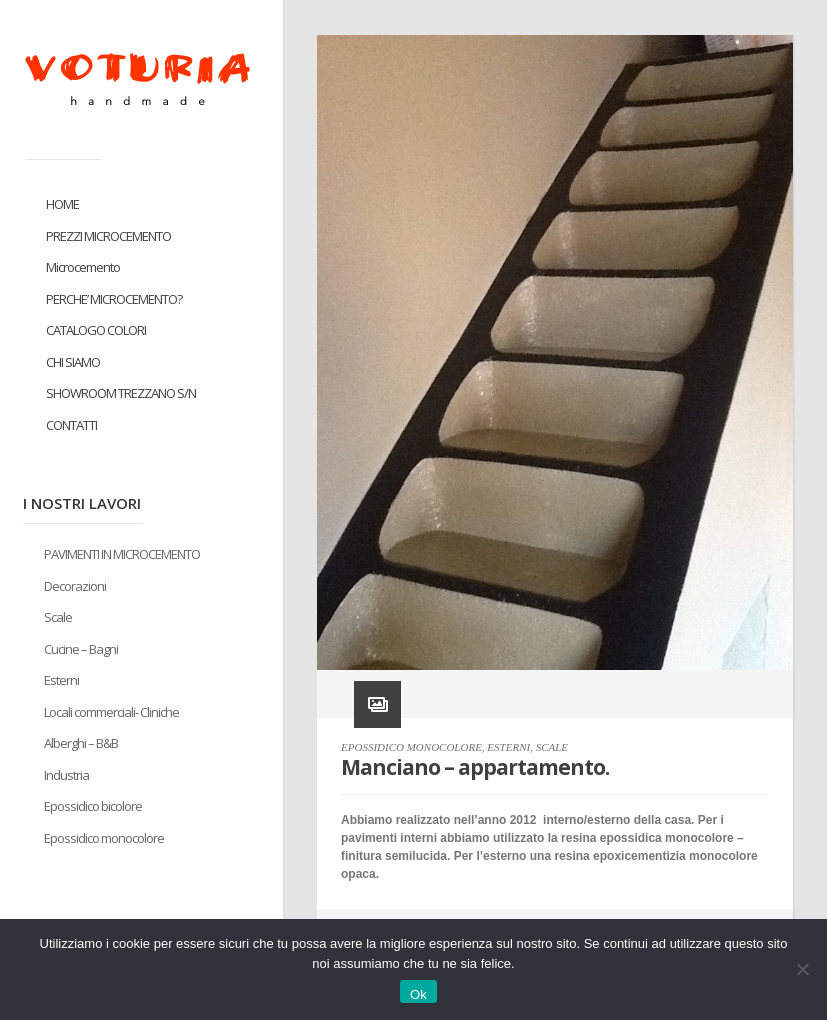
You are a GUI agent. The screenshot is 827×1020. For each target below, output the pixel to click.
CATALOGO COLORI (96, 330)
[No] (802, 969)
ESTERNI (508, 747)
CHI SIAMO (73, 362)
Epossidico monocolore (104, 838)
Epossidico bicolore (93, 806)
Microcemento (83, 267)
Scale (58, 617)
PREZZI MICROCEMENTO (108, 236)
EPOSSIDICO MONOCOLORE (411, 747)
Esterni (61, 680)
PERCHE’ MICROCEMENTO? (114, 299)
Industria (66, 775)
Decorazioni (75, 586)
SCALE (552, 747)
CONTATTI (71, 425)
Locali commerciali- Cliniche (111, 712)
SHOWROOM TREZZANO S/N (121, 393)
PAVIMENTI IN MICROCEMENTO (122, 554)
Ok (418, 994)
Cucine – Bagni (81, 649)
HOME (62, 204)
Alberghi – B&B (81, 743)
